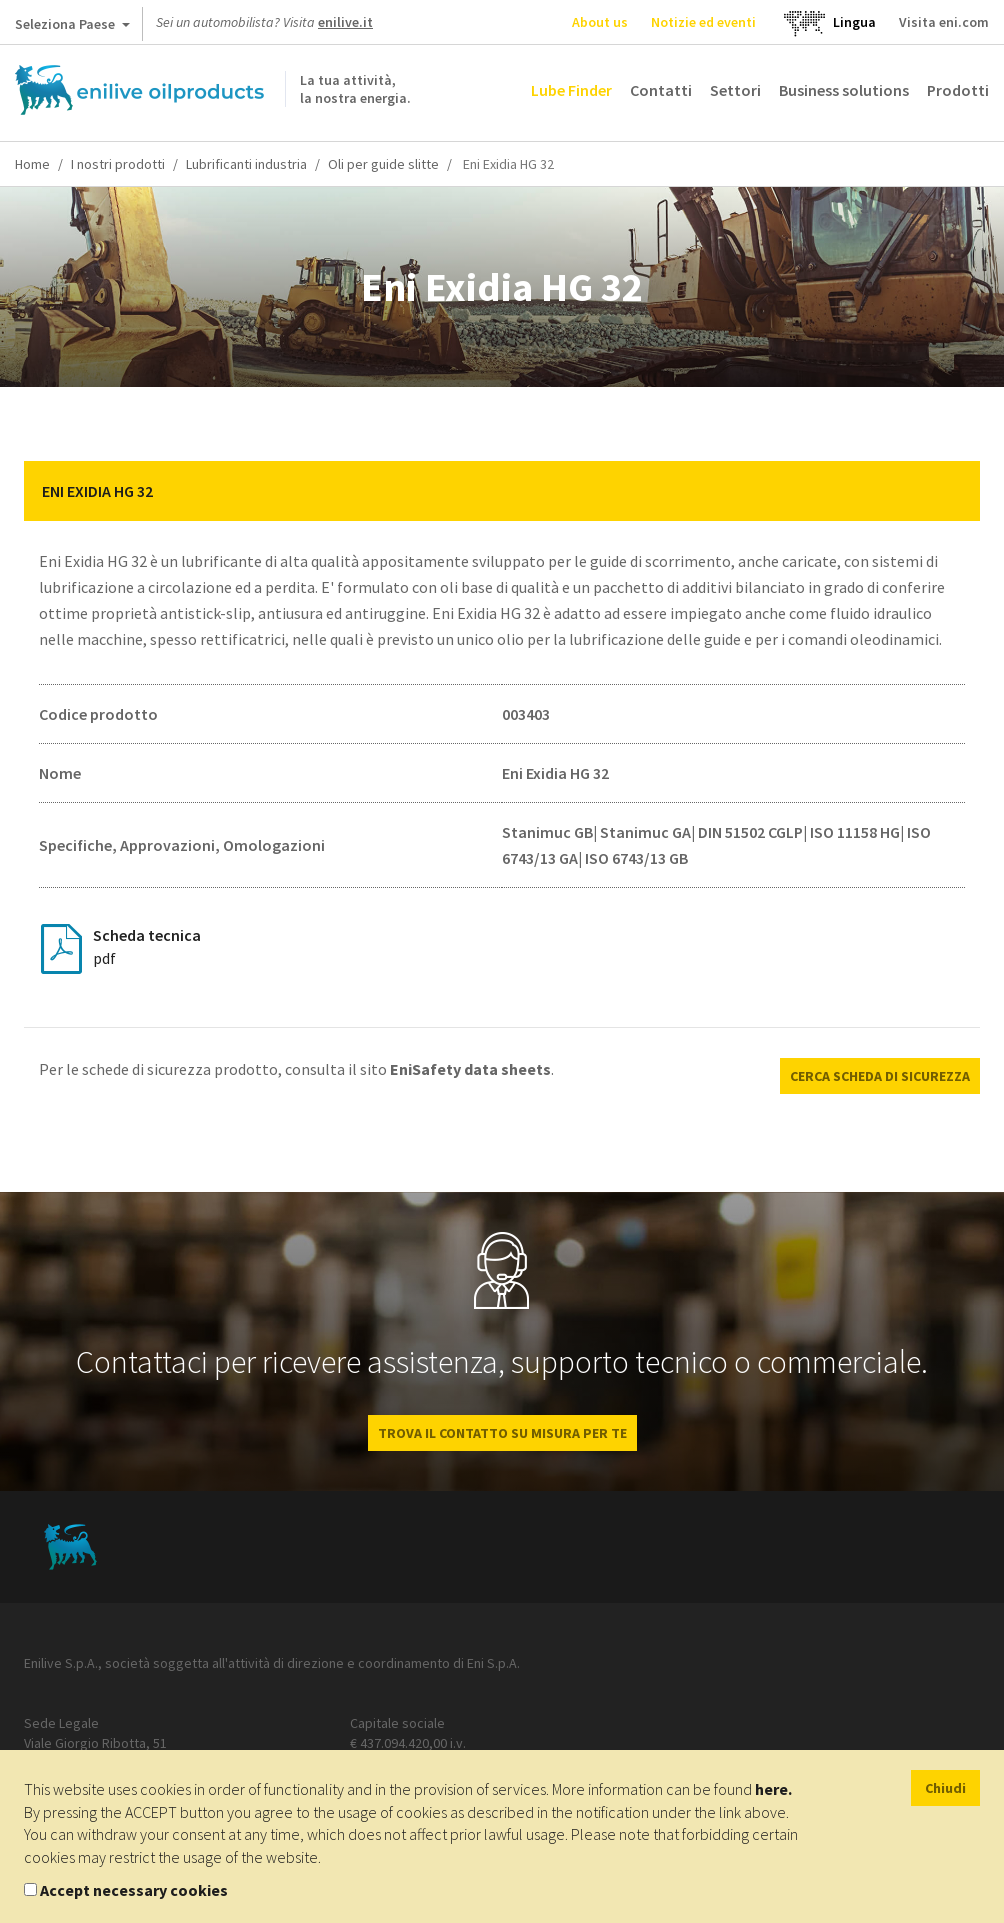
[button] (950, 491)
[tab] (502, 491)
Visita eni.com (944, 22)
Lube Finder (571, 90)
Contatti (661, 90)
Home (32, 164)
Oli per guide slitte (383, 164)
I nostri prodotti (118, 164)
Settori (735, 90)
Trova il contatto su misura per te (502, 1433)
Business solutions (844, 90)
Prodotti (958, 90)
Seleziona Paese (72, 28)
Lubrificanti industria (246, 164)
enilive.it (345, 22)
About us (600, 22)
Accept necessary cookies (134, 1890)
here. (773, 1789)
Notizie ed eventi (703, 22)
